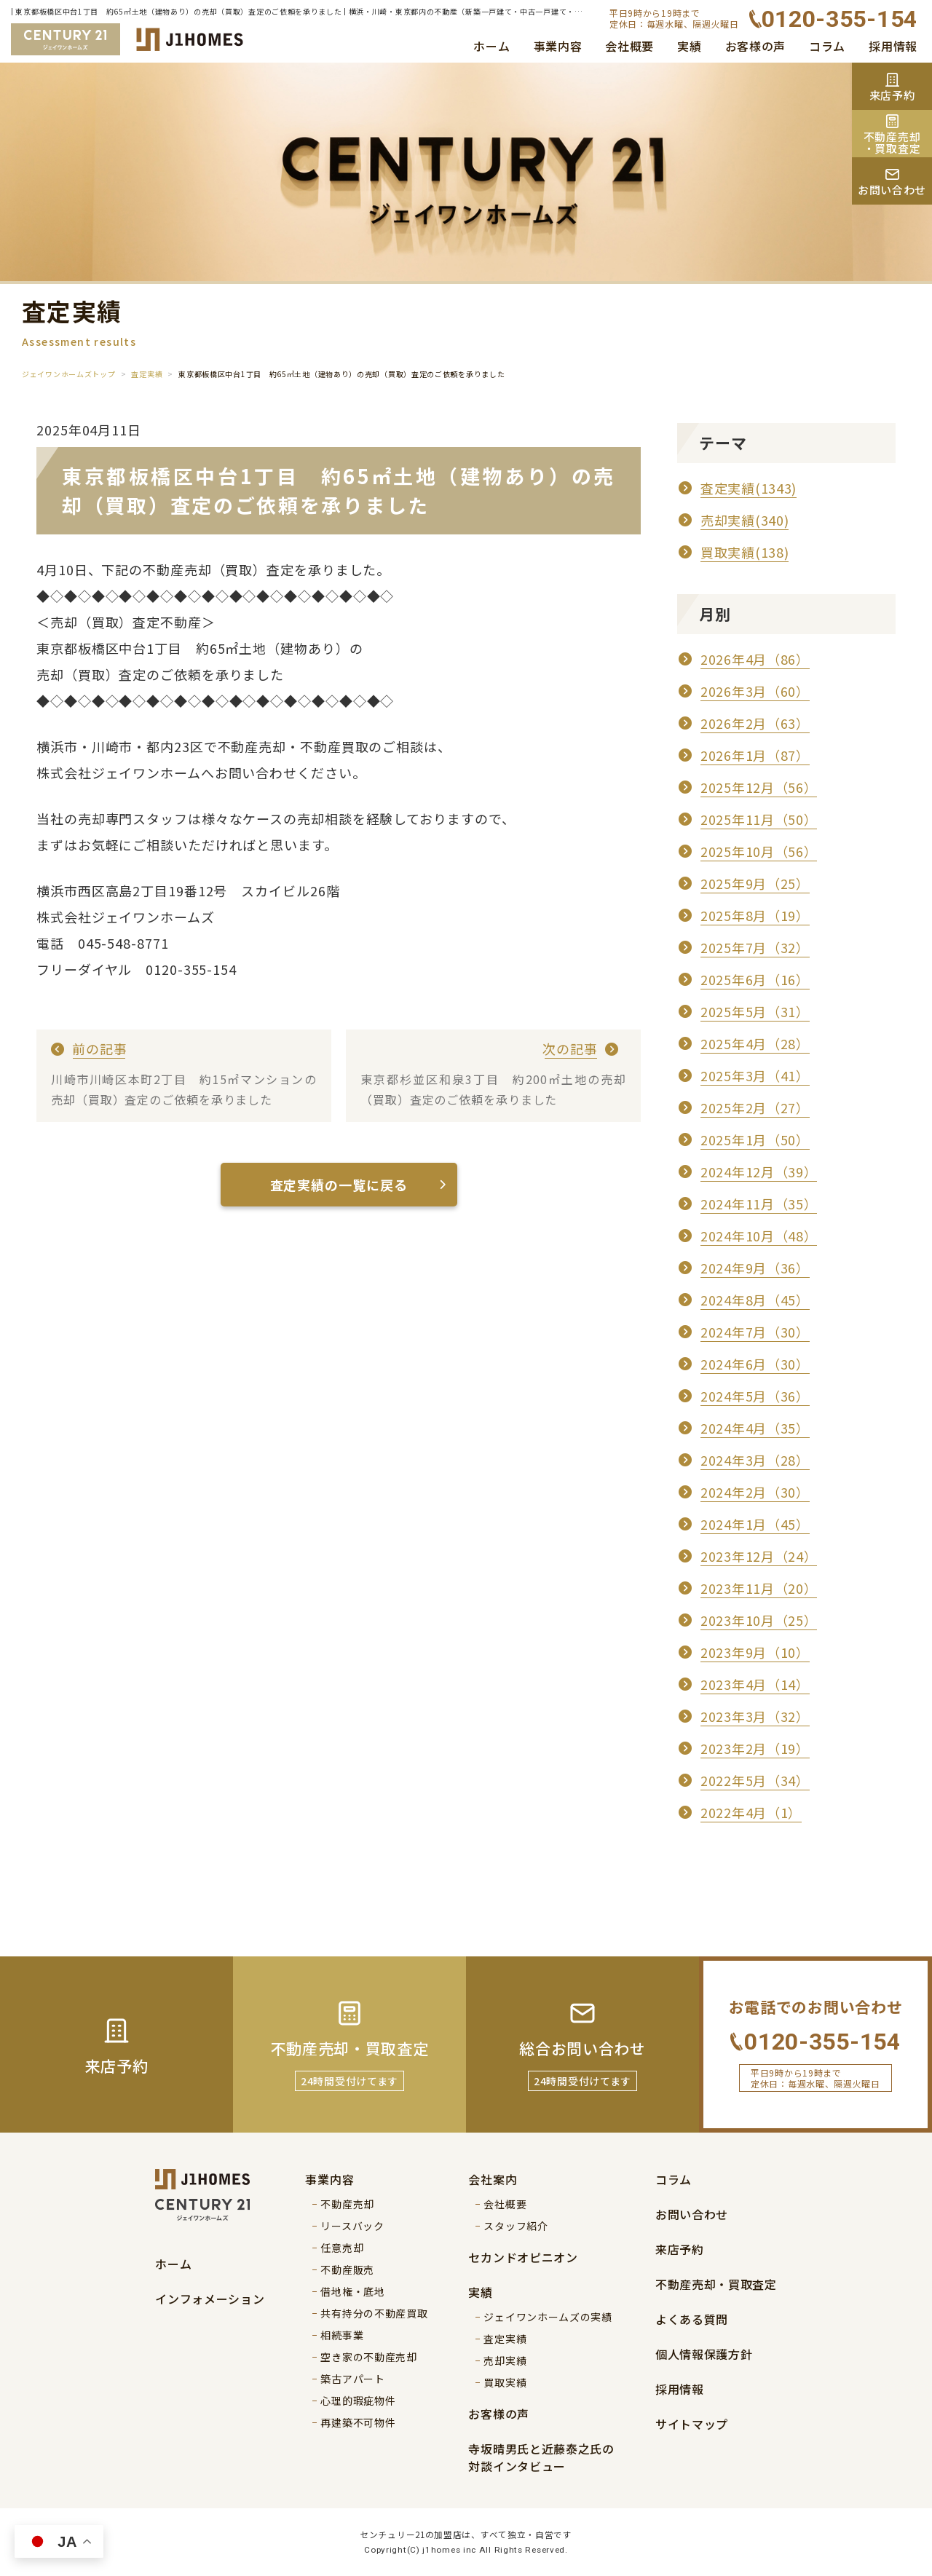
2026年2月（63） (755, 723)
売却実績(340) (744, 519)
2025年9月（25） (755, 883)
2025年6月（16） (755, 979)
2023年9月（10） (755, 1652)
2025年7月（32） (755, 947)
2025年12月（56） (758, 787)
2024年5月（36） (755, 1395)
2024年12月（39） (758, 1171)
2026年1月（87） (755, 755)
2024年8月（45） (755, 1299)
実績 (689, 46)
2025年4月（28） (755, 1043)
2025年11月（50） (758, 819)
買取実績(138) (744, 551)
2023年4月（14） (755, 1684)
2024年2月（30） (755, 1491)
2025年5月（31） (755, 1011)
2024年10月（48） (758, 1235)
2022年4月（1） (751, 1812)
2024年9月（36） (755, 1267)
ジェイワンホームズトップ (68, 373)
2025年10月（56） (758, 851)
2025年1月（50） (755, 1139)
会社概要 (629, 46)
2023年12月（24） (758, 1555)
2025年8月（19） (755, 915)
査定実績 (146, 373)
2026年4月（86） (755, 658)
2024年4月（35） (755, 1427)
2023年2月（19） (755, 1748)
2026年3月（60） (755, 690)
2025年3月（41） (755, 1075)
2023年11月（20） (758, 1588)
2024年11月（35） (758, 1203)
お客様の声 (755, 46)
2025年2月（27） (755, 1107)
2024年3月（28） (755, 1459)
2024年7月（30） (755, 1331)
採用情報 (893, 46)
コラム (827, 46)
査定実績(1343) (748, 487)
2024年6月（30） (755, 1363)
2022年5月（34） (755, 1780)
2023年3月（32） (755, 1716)
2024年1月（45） (755, 1523)
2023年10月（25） (758, 1620)
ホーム (491, 46)
